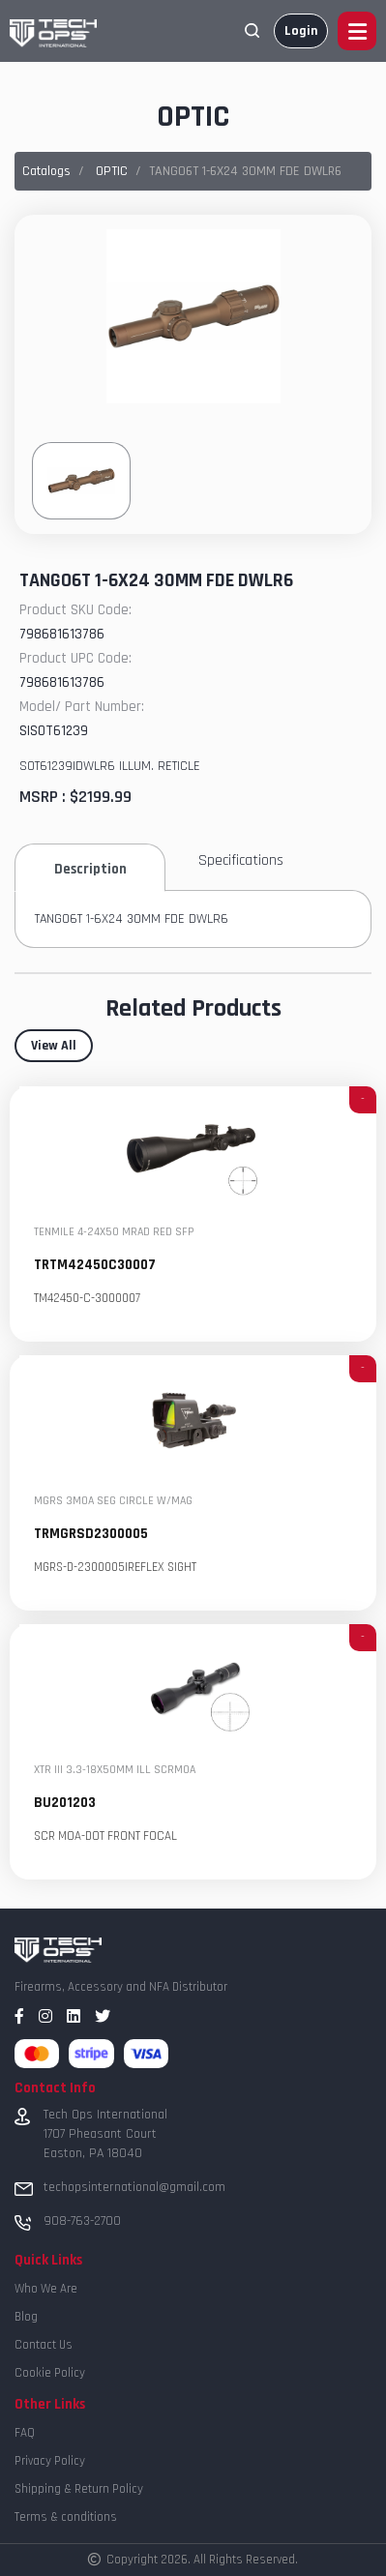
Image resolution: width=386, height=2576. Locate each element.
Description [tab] (90, 869)
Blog (26, 2316)
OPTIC (112, 171)
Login (300, 31)
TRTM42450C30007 (95, 1266)
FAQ (25, 2433)
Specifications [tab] (240, 860)
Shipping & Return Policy (79, 2489)
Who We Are (46, 2288)
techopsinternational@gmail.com (134, 2187)
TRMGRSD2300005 (91, 1535)
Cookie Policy (50, 2373)
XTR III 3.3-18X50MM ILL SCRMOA (114, 1770)
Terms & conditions (66, 2517)
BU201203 (65, 1804)
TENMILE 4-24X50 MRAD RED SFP (114, 1233)
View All (53, 1045)
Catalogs (46, 171)
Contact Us (44, 2345)
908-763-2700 (82, 2221)
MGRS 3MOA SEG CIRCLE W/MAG (113, 1501)
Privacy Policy (50, 2461)
